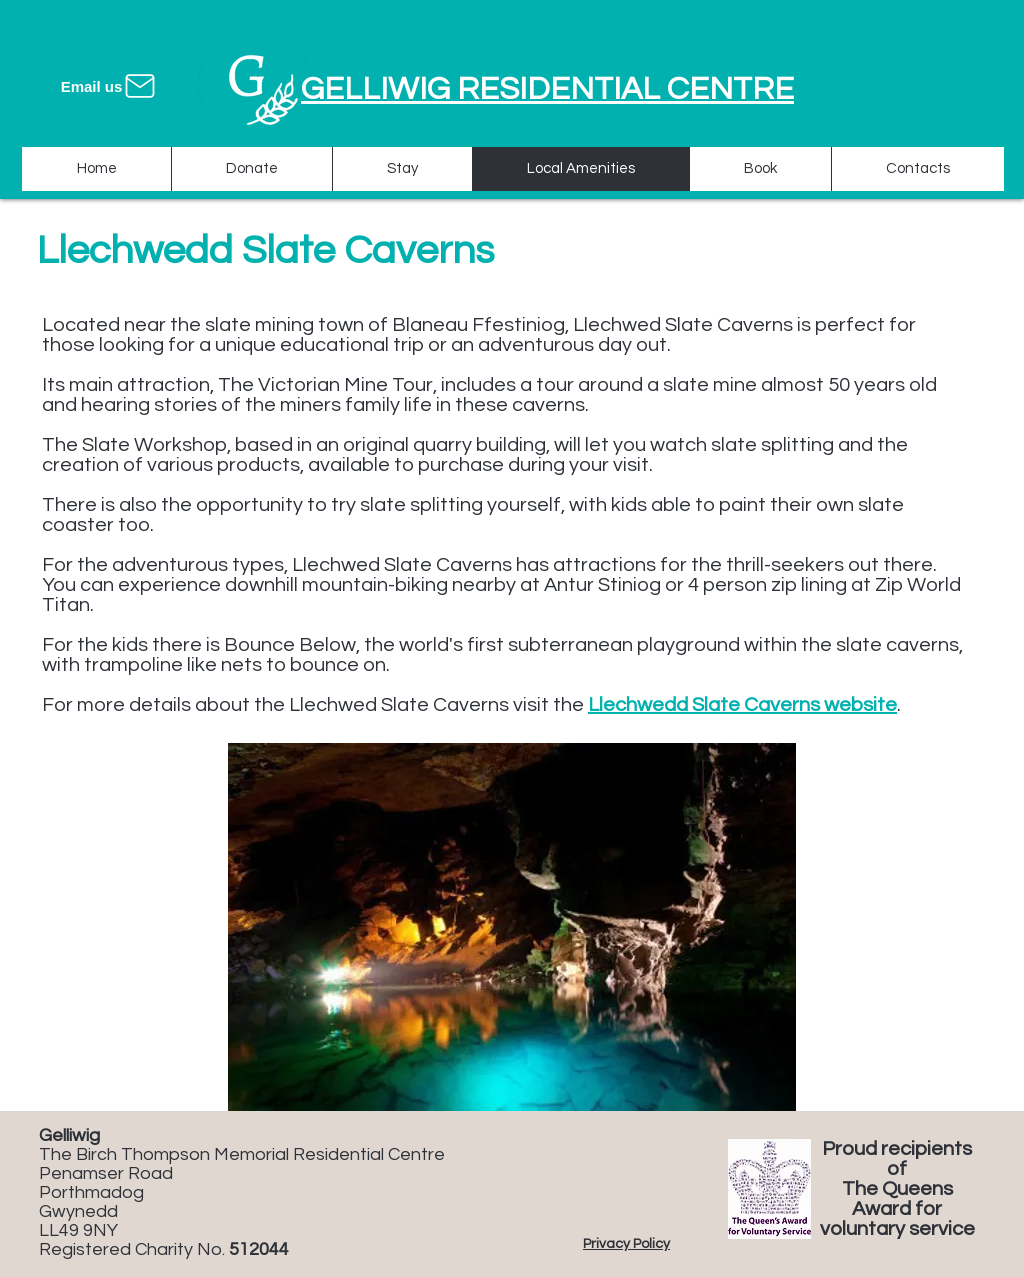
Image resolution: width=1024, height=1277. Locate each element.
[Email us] (109, 86)
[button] (512, 927)
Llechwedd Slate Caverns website (742, 705)
